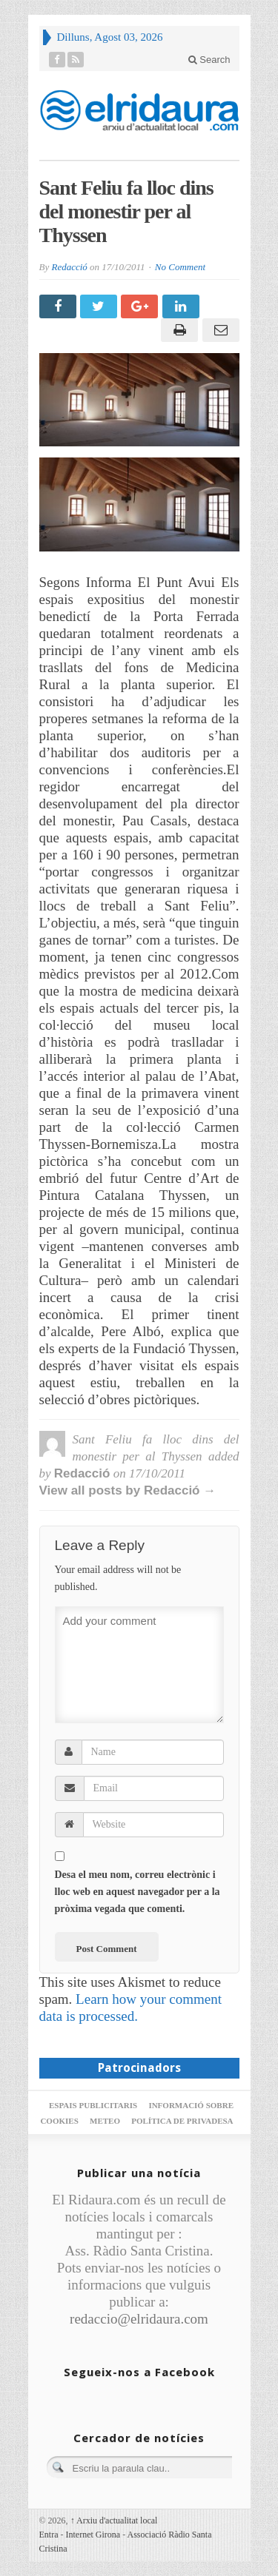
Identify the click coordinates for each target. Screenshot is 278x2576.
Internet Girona (93, 2534)
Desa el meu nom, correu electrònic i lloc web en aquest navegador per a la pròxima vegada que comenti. (137, 1891)
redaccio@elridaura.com (139, 2319)
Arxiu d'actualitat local (114, 2520)
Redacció (69, 266)
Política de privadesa (182, 2120)
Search (209, 59)
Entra (49, 2534)
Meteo (105, 2120)
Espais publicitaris (93, 2105)
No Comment (180, 266)
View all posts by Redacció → (127, 1490)
